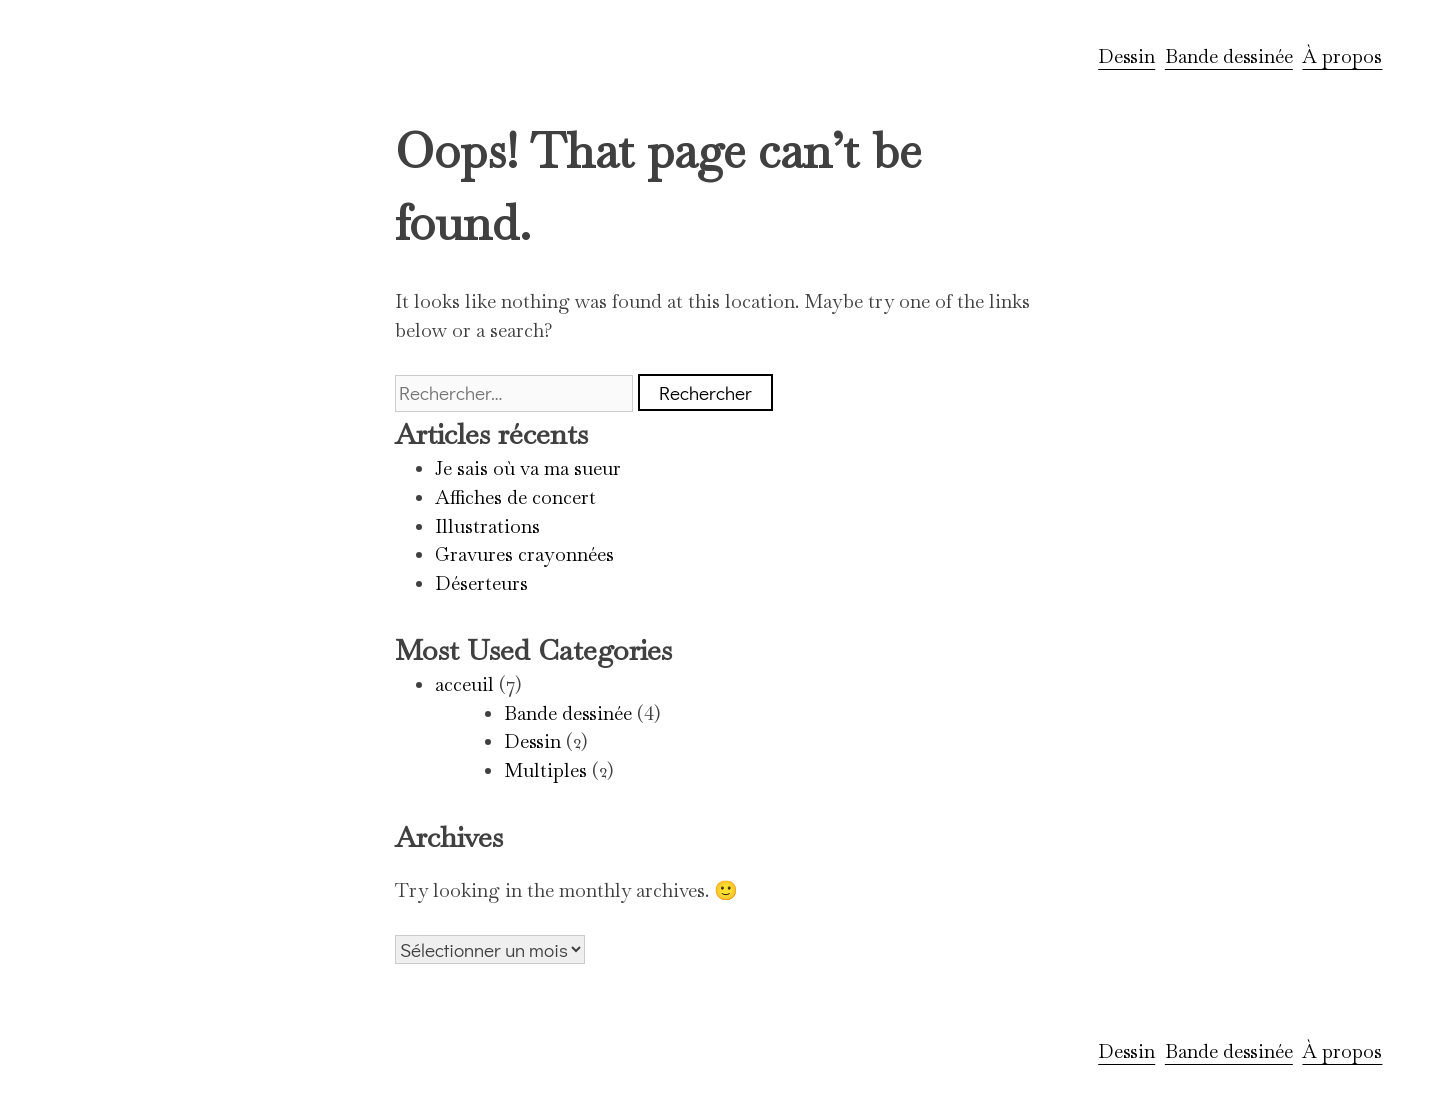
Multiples (545, 770)
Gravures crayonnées (524, 554)
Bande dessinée (1229, 56)
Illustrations (487, 526)
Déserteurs (481, 583)
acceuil (464, 684)
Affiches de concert (515, 497)
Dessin (1126, 56)
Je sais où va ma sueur (528, 468)
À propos (1342, 56)
